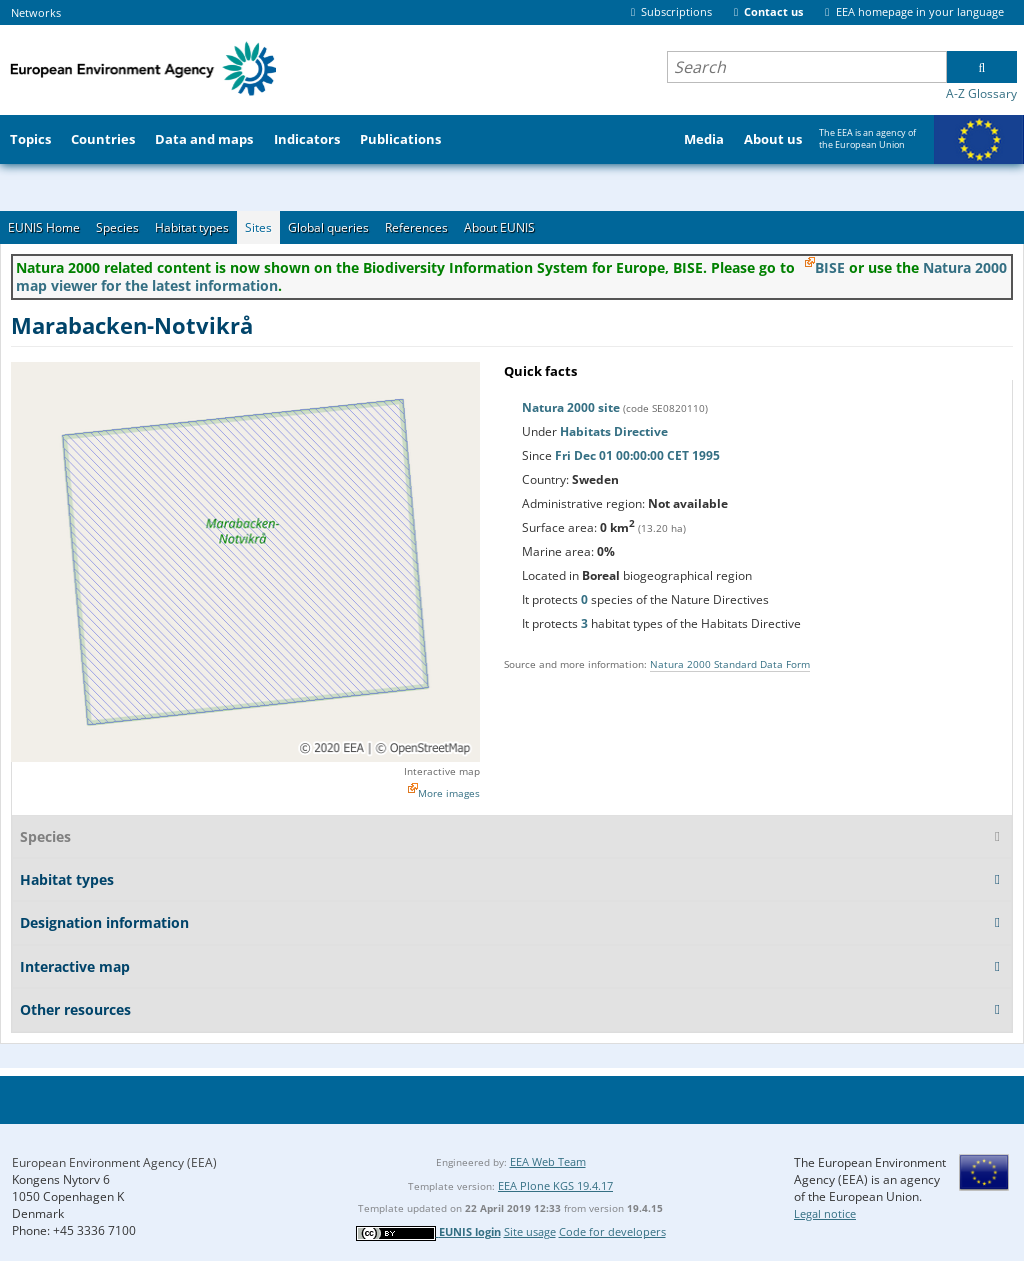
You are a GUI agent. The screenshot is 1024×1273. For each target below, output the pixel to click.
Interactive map (442, 771)
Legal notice (825, 1213)
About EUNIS (499, 227)
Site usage (530, 1231)
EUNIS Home (44, 227)
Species (117, 227)
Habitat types (192, 227)
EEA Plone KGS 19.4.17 (555, 1185)
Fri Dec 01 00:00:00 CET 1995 (637, 455)
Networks (36, 12)
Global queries (328, 227)
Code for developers (612, 1231)
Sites (258, 227)
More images (449, 793)
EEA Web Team (548, 1161)
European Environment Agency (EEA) (114, 1162)
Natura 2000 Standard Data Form (730, 664)
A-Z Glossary (981, 93)
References (416, 227)
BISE (830, 267)
